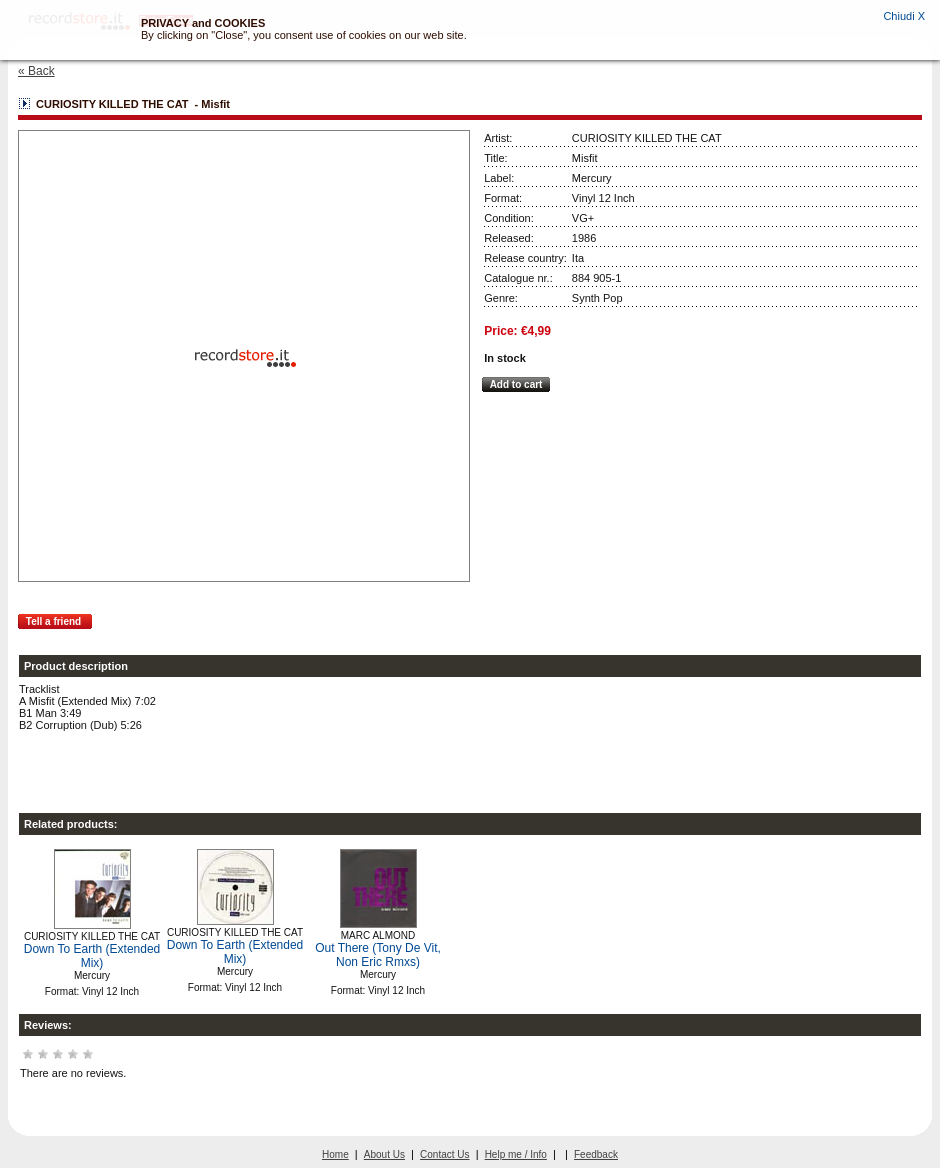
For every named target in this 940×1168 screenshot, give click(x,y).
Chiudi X (904, 16)
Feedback (596, 1154)
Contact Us (444, 1154)
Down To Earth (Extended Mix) (92, 956)
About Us (384, 1154)
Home (335, 1154)
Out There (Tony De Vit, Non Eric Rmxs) (378, 955)
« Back (36, 71)
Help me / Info (516, 1154)
